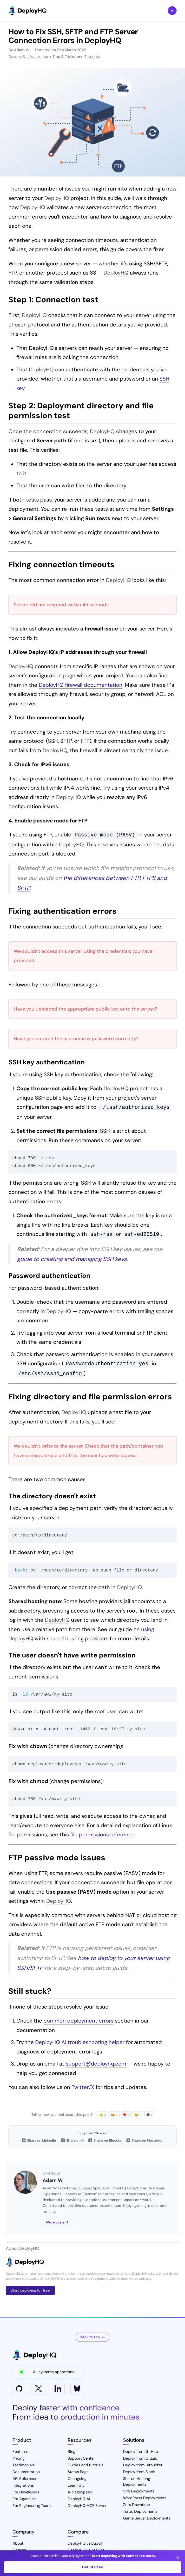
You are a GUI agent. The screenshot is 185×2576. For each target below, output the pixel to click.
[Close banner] (177, 2557)
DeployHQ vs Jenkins (86, 2550)
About (18, 2543)
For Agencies (24, 2498)
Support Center (81, 2458)
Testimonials (24, 2465)
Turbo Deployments (140, 2511)
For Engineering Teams (33, 2505)
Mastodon (148, 2140)
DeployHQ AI (79, 2498)
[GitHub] (19, 2388)
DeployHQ (56, 198)
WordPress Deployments (144, 2497)
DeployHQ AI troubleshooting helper (80, 2042)
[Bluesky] (77, 2388)
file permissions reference (102, 1834)
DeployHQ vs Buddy (85, 2543)
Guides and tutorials (86, 2465)
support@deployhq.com (96, 2063)
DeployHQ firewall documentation (80, 684)
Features (20, 2451)
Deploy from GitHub (140, 2451)
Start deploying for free (30, 2290)
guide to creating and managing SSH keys (72, 1259)
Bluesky (108, 2140)
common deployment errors (78, 2020)
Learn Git (76, 2485)
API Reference (25, 2478)
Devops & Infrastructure (29, 56)
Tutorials (92, 56)
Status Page (78, 2471)
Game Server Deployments (146, 2518)
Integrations (23, 2485)
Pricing (19, 2458)
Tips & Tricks (64, 56)
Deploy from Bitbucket (142, 2465)
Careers (19, 2550)
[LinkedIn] (58, 2388)
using (147, 1629)
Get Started (92, 2567)
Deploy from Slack (139, 2471)
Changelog (77, 2478)
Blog (71, 2451)
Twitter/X (83, 2087)
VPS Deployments (138, 2491)
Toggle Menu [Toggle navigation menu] (172, 10)
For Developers (26, 2492)
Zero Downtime (136, 2504)
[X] (38, 2388)
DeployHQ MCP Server (87, 2505)
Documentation (26, 2471)
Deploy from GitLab (140, 2458)
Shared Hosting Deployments (136, 2481)
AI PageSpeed (80, 2492)
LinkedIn (41, 2140)
